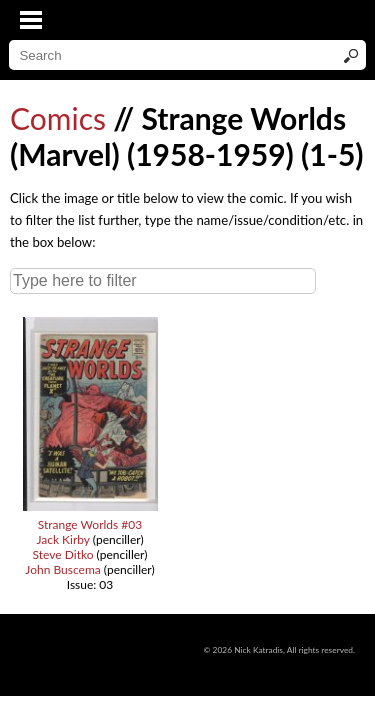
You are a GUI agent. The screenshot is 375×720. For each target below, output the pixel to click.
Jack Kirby (62, 539)
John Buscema (62, 569)
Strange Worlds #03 (90, 524)
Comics (58, 118)
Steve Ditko (63, 554)
